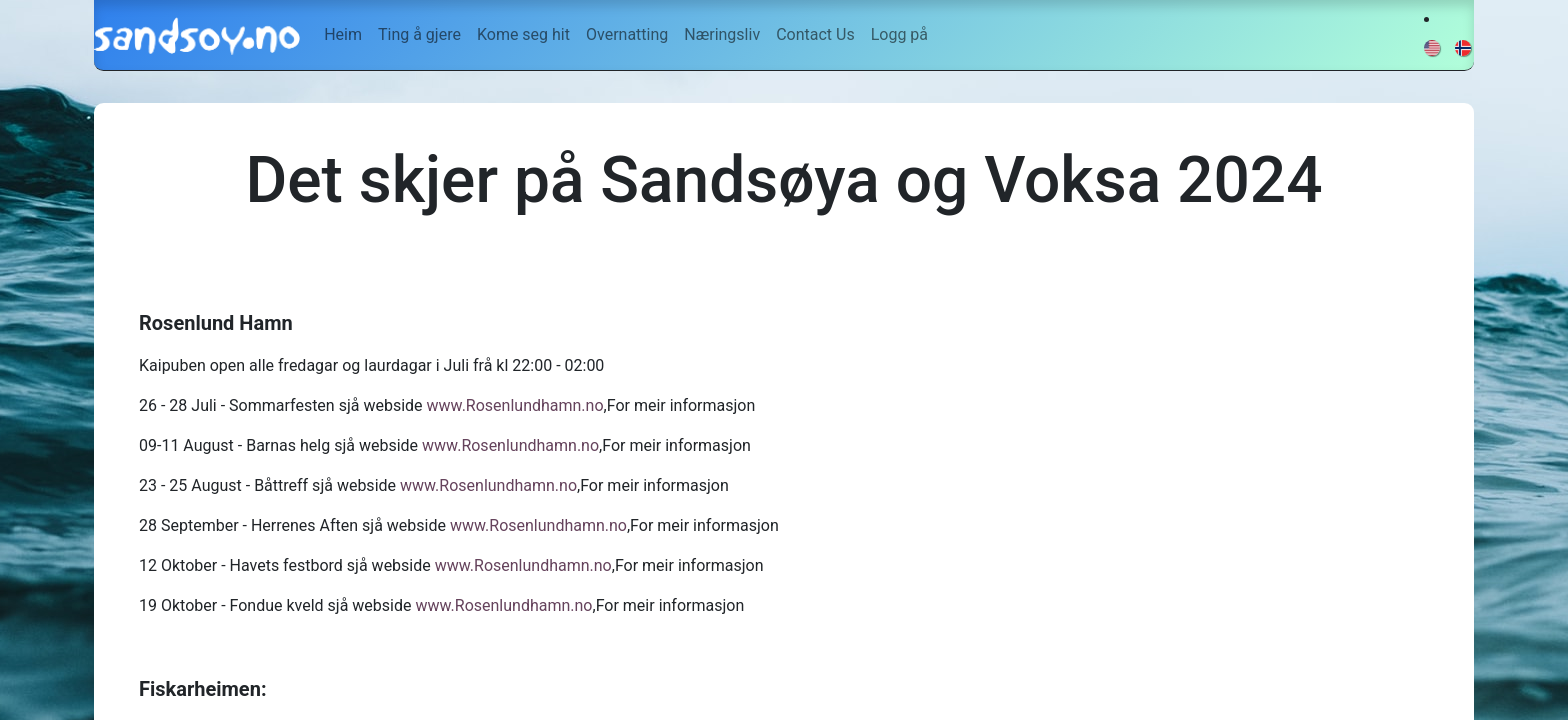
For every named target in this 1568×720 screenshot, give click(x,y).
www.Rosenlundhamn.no (515, 405)
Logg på (899, 34)
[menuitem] (343, 35)
